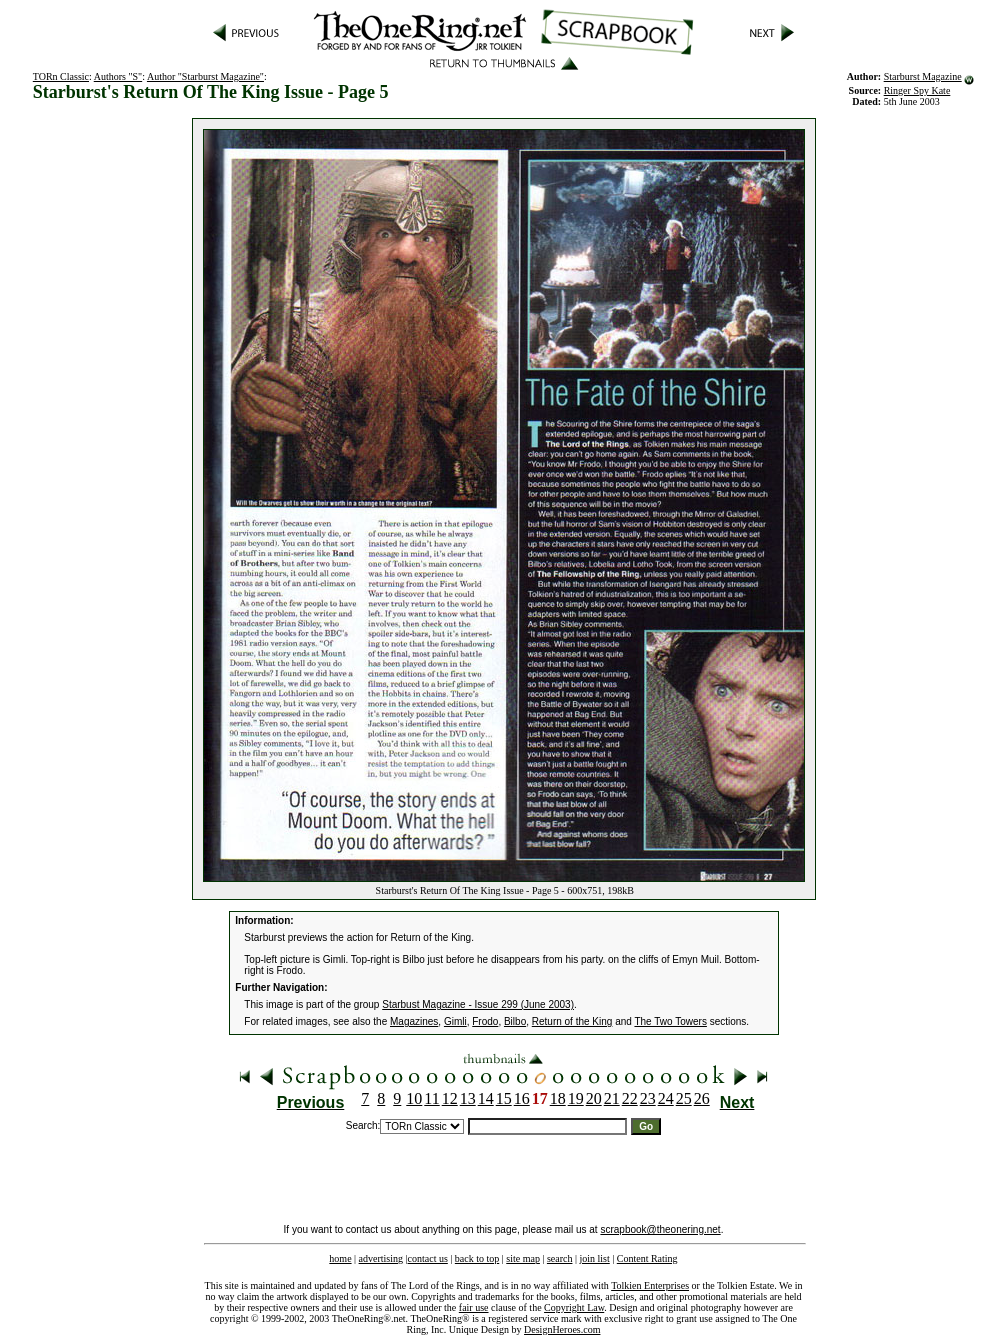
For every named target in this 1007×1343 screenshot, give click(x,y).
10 (414, 1098)
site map (523, 1258)
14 (486, 1098)
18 (558, 1098)
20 (594, 1098)
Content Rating (647, 1258)
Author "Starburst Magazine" (205, 76)
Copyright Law (574, 1307)
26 (702, 1098)
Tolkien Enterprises (650, 1285)
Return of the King (572, 1021)
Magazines (414, 1021)
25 (684, 1098)
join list (594, 1258)
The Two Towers (670, 1021)
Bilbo (515, 1021)
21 (612, 1098)
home (340, 1258)
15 (504, 1098)
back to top (477, 1258)
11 (431, 1098)
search (560, 1258)
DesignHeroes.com (562, 1329)
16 (522, 1098)
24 (666, 1098)
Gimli (455, 1021)
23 (648, 1098)
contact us (428, 1258)
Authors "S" (118, 76)
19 (576, 1098)
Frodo (485, 1021)
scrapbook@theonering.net (660, 1229)
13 (468, 1098)
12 (450, 1098)
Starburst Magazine (923, 76)
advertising (381, 1258)
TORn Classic (61, 76)
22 (630, 1098)
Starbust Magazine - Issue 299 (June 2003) (478, 1004)
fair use (474, 1307)
